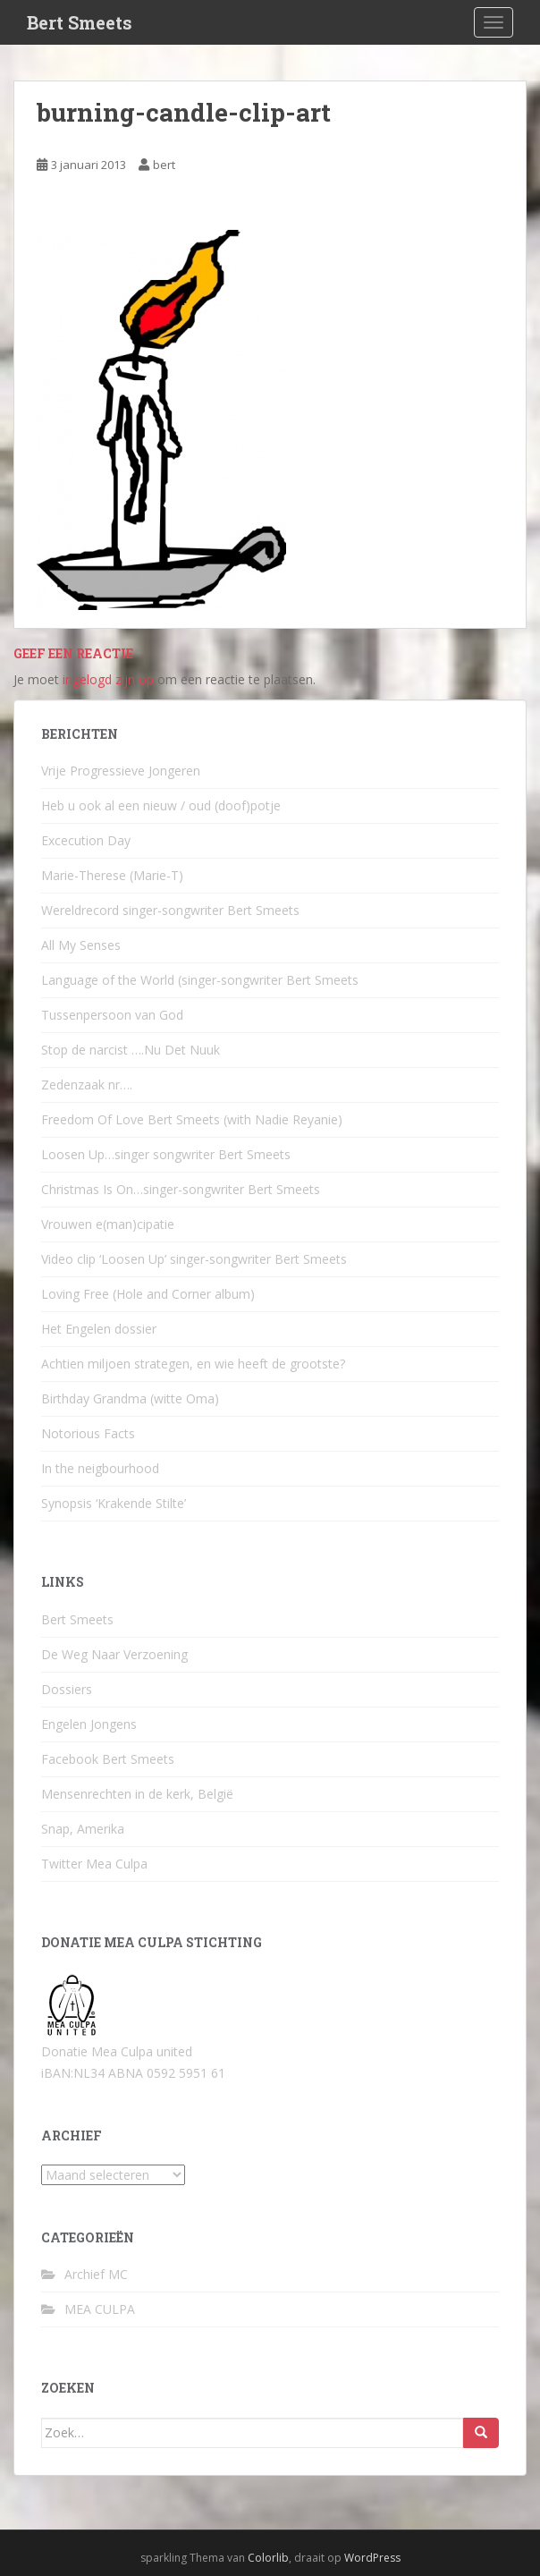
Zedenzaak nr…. (86, 1084)
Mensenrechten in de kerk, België (137, 1793)
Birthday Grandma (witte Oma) (130, 1398)
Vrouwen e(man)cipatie (107, 1224)
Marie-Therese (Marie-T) (112, 875)
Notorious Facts (88, 1433)
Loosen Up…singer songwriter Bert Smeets (166, 1154)
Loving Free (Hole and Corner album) (148, 1293)
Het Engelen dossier (98, 1328)
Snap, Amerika (82, 1828)
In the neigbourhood (100, 1468)
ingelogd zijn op (108, 679)
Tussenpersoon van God (112, 1014)
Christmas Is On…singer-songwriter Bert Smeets (180, 1189)
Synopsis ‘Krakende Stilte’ (113, 1503)
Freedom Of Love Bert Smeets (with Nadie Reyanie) (191, 1119)
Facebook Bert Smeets (107, 1758)
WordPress (372, 2557)
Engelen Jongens (89, 1724)
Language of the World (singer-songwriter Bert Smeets (200, 979)
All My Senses (81, 944)
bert (164, 165)
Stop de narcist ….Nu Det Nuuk (130, 1049)
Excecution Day (86, 840)
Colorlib (268, 2557)
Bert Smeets (79, 22)
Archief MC (96, 2274)
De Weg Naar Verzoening (114, 1654)
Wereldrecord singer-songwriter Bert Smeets (170, 910)
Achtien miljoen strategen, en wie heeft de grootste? (193, 1363)
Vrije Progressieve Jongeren (120, 770)
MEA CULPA (99, 2309)
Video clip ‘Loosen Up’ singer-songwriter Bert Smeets (194, 1258)
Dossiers (66, 1689)
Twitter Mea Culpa (94, 1863)
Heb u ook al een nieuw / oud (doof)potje (161, 805)
